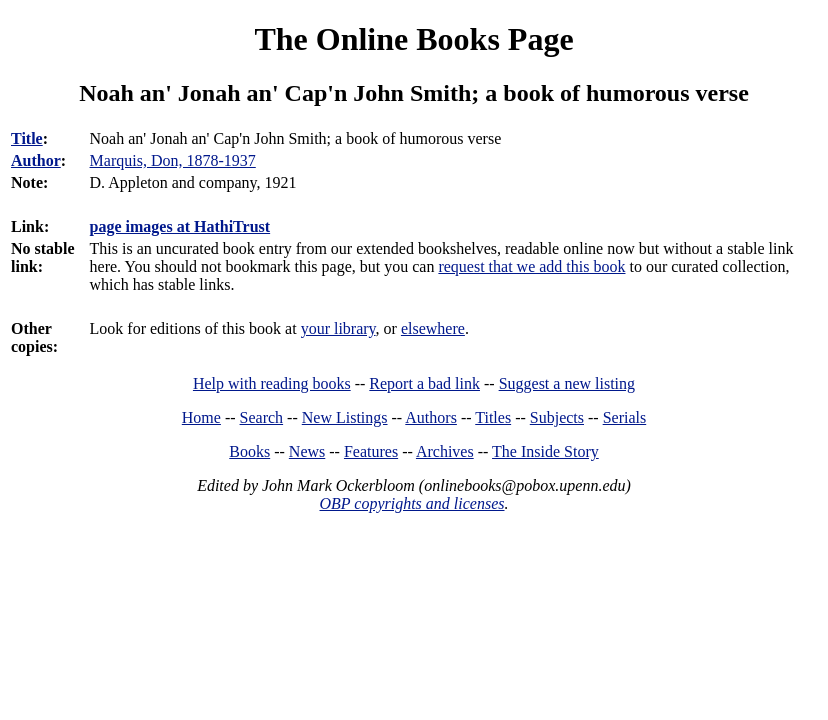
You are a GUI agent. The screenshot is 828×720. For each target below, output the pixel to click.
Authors (431, 417)
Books (249, 451)
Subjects (557, 417)
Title (27, 138)
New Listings (345, 417)
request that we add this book (531, 266)
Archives (445, 451)
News (307, 451)
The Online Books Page (413, 39)
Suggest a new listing (567, 383)
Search (262, 417)
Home (201, 417)
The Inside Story (545, 451)
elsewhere (433, 328)
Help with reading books (272, 383)
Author (36, 160)
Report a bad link (424, 383)
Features (371, 451)
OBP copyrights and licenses (411, 503)
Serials (625, 417)
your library (338, 328)
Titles (493, 417)
